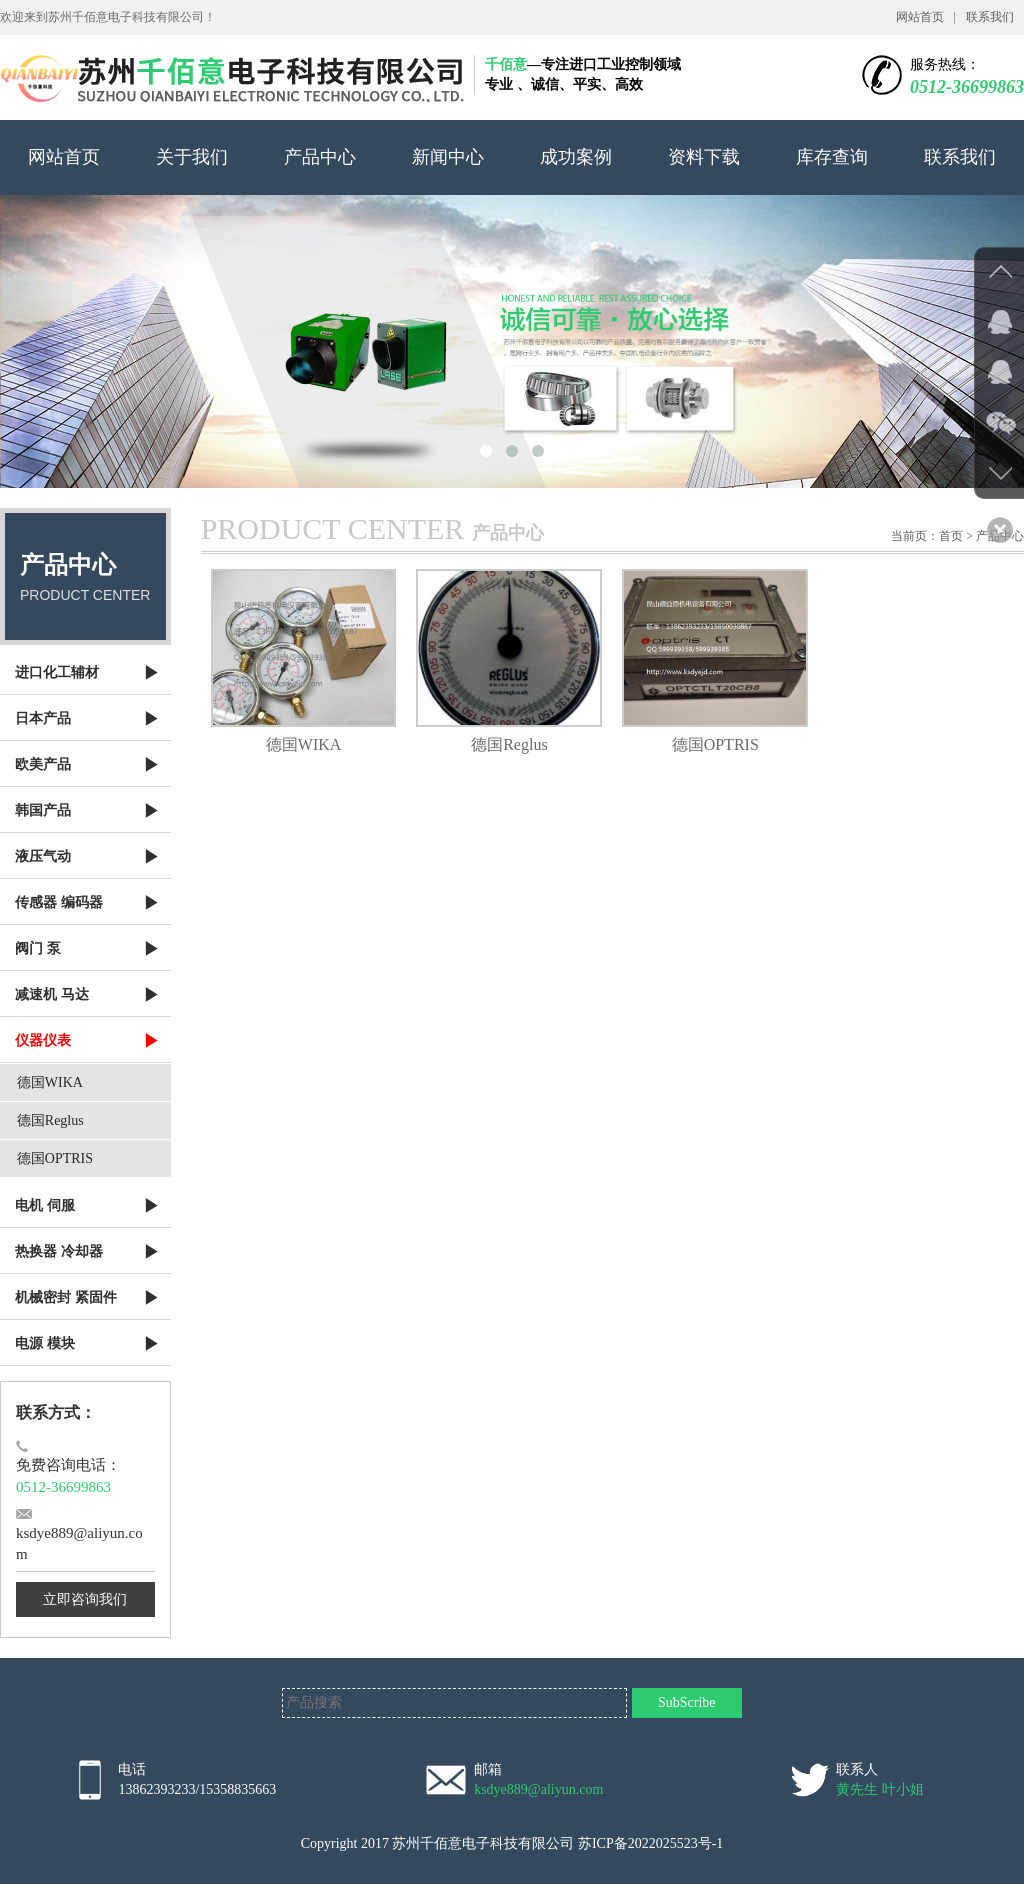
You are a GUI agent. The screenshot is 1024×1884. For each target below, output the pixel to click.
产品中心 (320, 157)
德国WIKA (50, 1082)
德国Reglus (50, 1120)
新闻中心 (448, 157)
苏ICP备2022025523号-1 (650, 1843)
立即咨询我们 (85, 1599)
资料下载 (704, 157)
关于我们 (192, 157)
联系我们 (990, 17)
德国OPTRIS (55, 1158)
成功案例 (576, 157)
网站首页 (920, 17)
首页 (951, 536)
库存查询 (832, 157)
